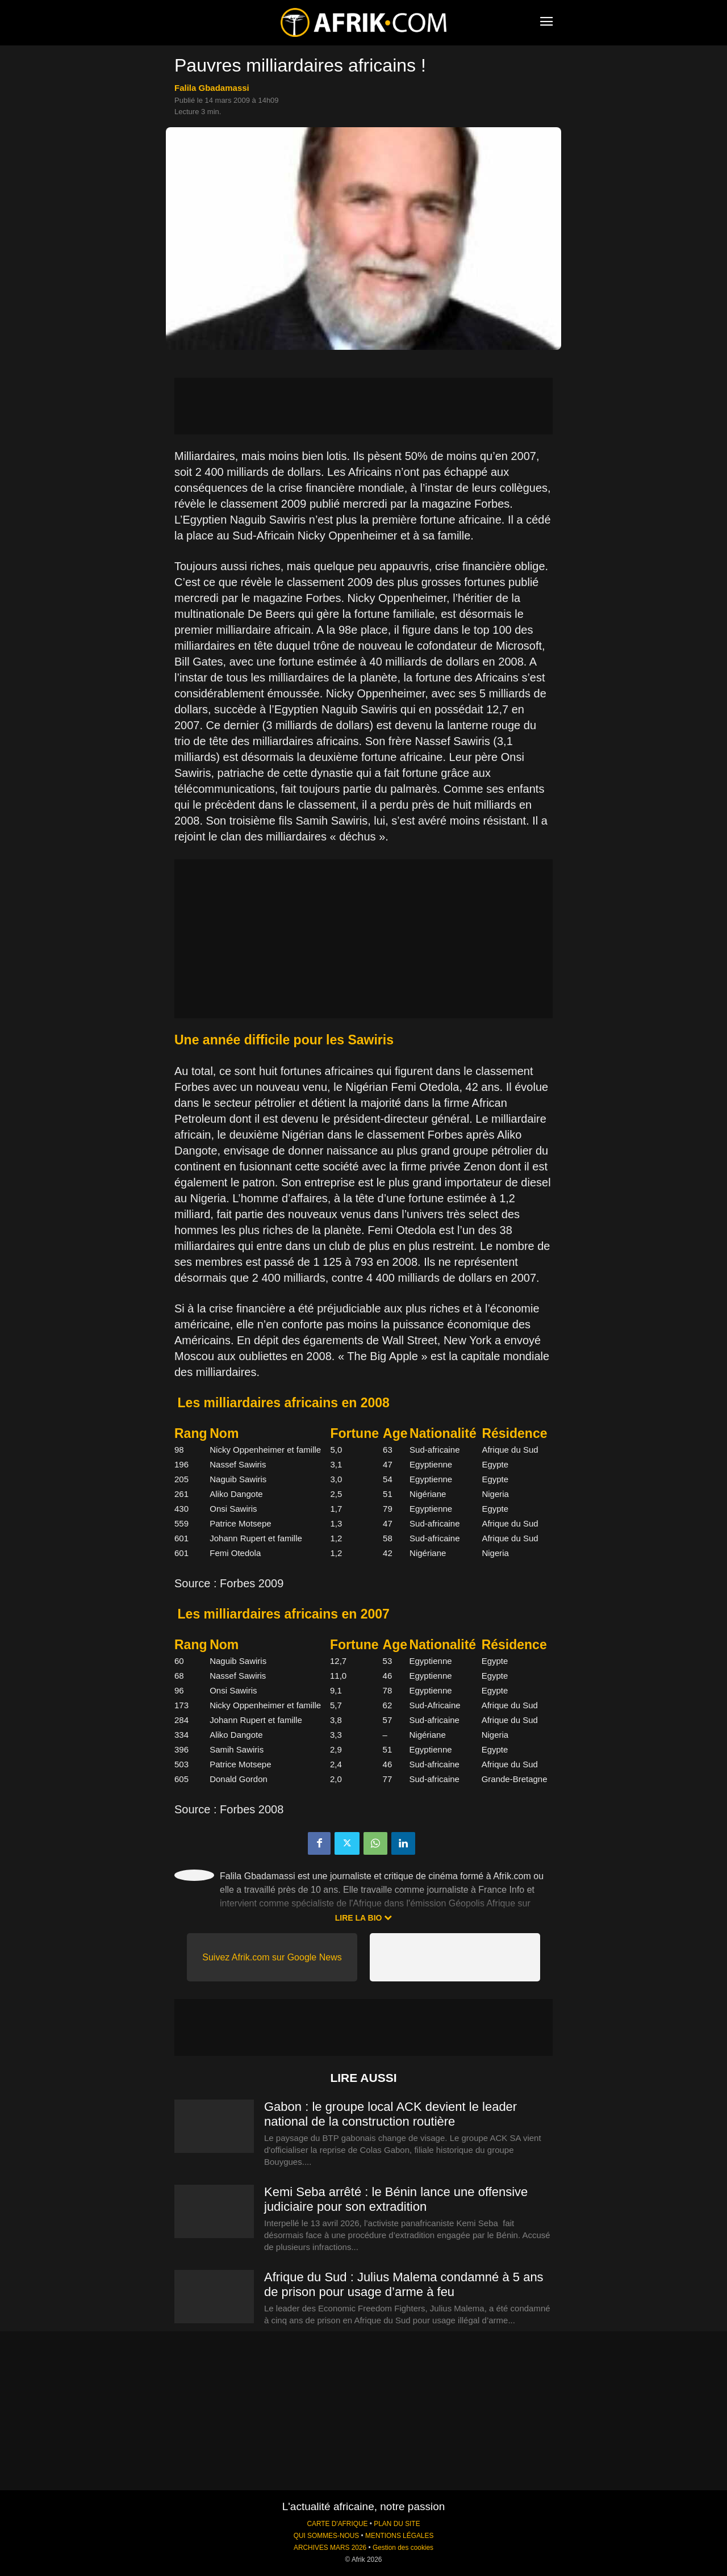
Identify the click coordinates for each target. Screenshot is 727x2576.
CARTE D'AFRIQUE (337, 2524)
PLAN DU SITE (397, 2524)
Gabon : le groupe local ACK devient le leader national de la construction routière (390, 2114)
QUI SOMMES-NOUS (327, 2536)
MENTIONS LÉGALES (399, 2536)
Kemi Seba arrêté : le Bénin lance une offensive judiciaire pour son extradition (396, 2199)
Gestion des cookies (403, 2548)
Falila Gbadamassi (211, 88)
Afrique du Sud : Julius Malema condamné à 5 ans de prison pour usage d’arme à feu (404, 2284)
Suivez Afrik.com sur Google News (271, 1957)
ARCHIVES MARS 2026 (330, 2548)
